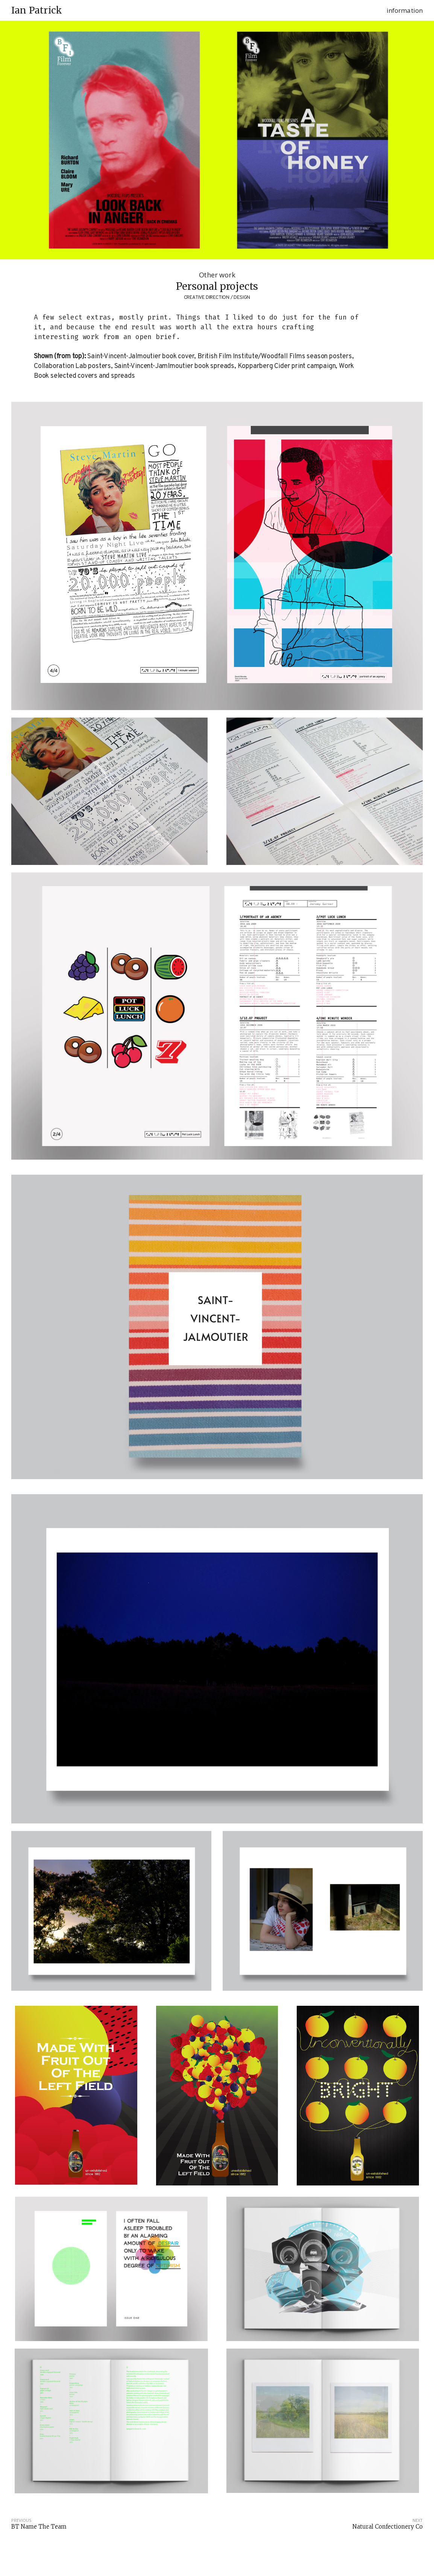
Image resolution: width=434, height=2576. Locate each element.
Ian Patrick (36, 10)
